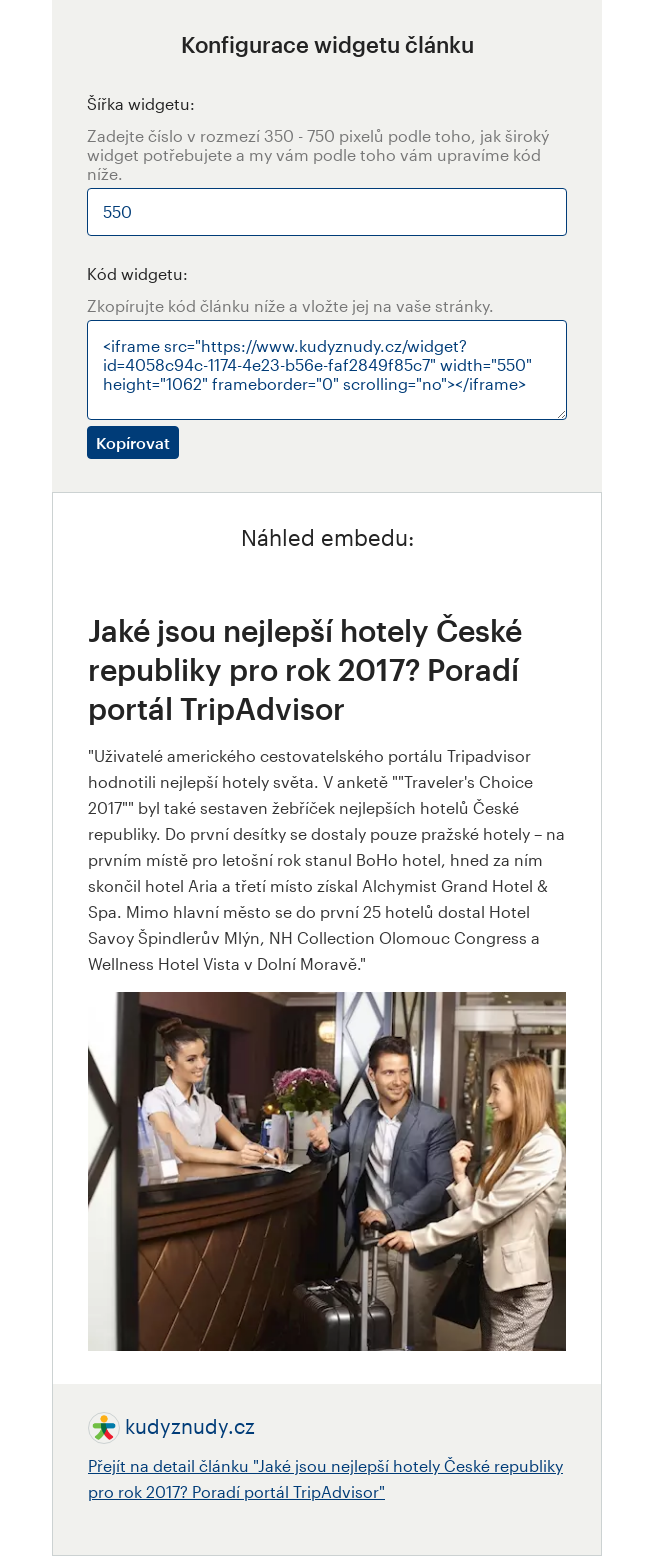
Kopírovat (133, 442)
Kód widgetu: (137, 273)
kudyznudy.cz (190, 1426)
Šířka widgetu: (141, 103)
